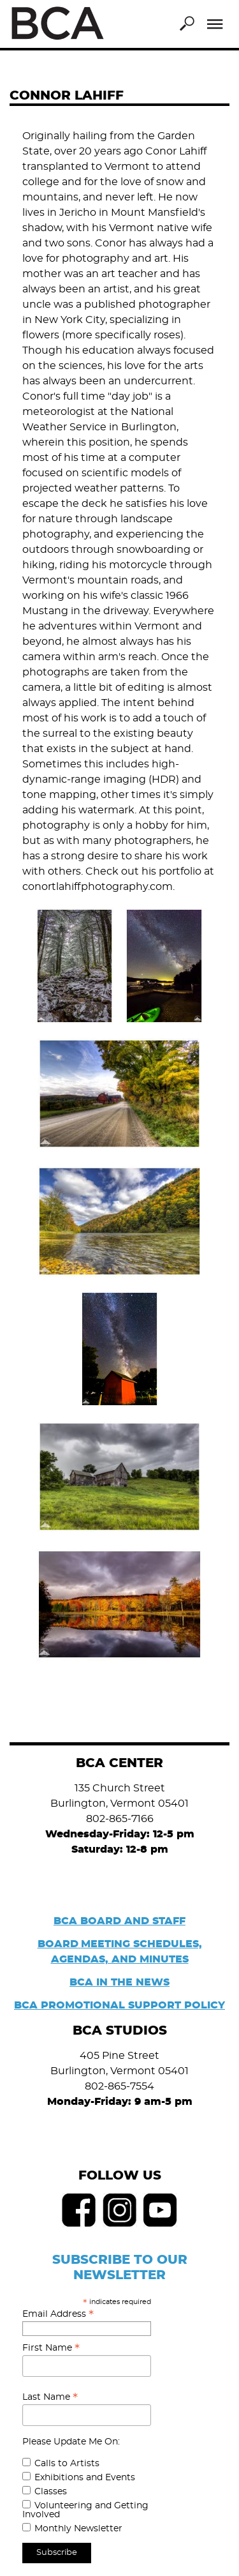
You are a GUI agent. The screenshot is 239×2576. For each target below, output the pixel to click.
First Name (51, 2348)
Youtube (160, 2210)
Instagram (120, 2210)
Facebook (79, 2210)
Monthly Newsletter (78, 2528)
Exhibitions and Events (84, 2477)
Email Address (58, 2314)
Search (186, 23)
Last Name (50, 2397)
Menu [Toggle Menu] (215, 24)
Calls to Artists (66, 2463)
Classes (50, 2491)
